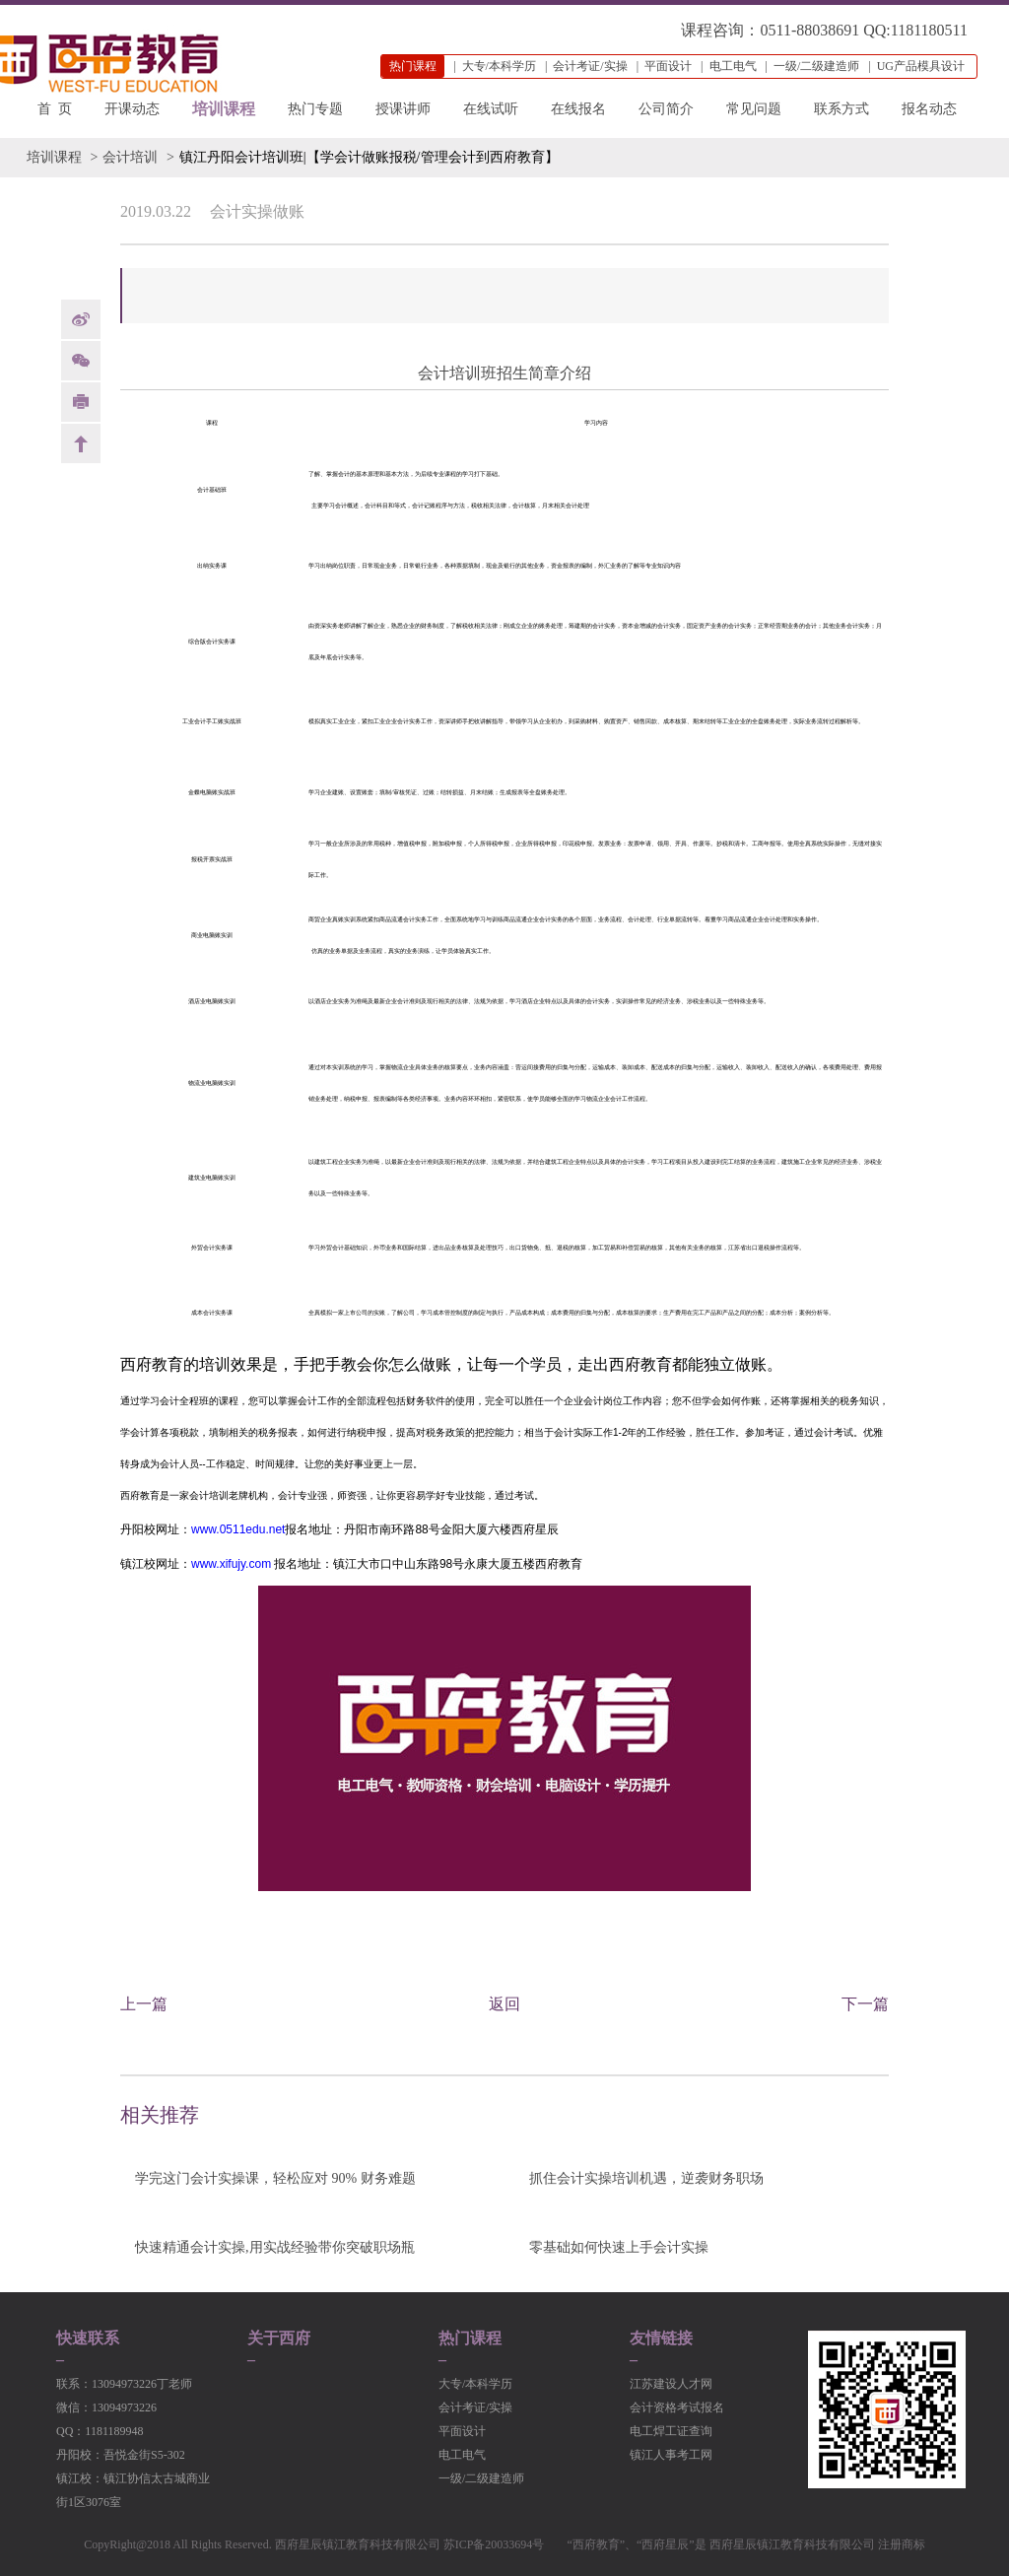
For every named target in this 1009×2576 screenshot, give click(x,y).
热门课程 (470, 2338)
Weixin (81, 360)
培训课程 (223, 109)
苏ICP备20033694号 (494, 2544)
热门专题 (315, 109)
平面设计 (668, 66)
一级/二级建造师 (816, 66)
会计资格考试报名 (677, 2407)
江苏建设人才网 (671, 2384)
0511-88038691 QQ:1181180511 (864, 30)
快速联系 (87, 2338)
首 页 (54, 109)
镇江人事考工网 (671, 2455)
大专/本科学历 (499, 66)
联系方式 (841, 109)
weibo (81, 319)
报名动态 (929, 109)
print (81, 402)
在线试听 (490, 109)
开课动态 (132, 109)
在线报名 (578, 109)
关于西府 (278, 2338)
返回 (504, 2004)
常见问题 (753, 109)
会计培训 (130, 157)
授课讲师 (403, 109)
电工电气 (733, 66)
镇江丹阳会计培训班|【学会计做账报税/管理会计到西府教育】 (369, 157)
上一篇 (144, 2004)
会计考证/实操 (590, 66)
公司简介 (666, 109)
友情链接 (661, 2338)
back (81, 443)
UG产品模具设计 (921, 66)
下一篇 (865, 2004)
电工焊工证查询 (671, 2431)
